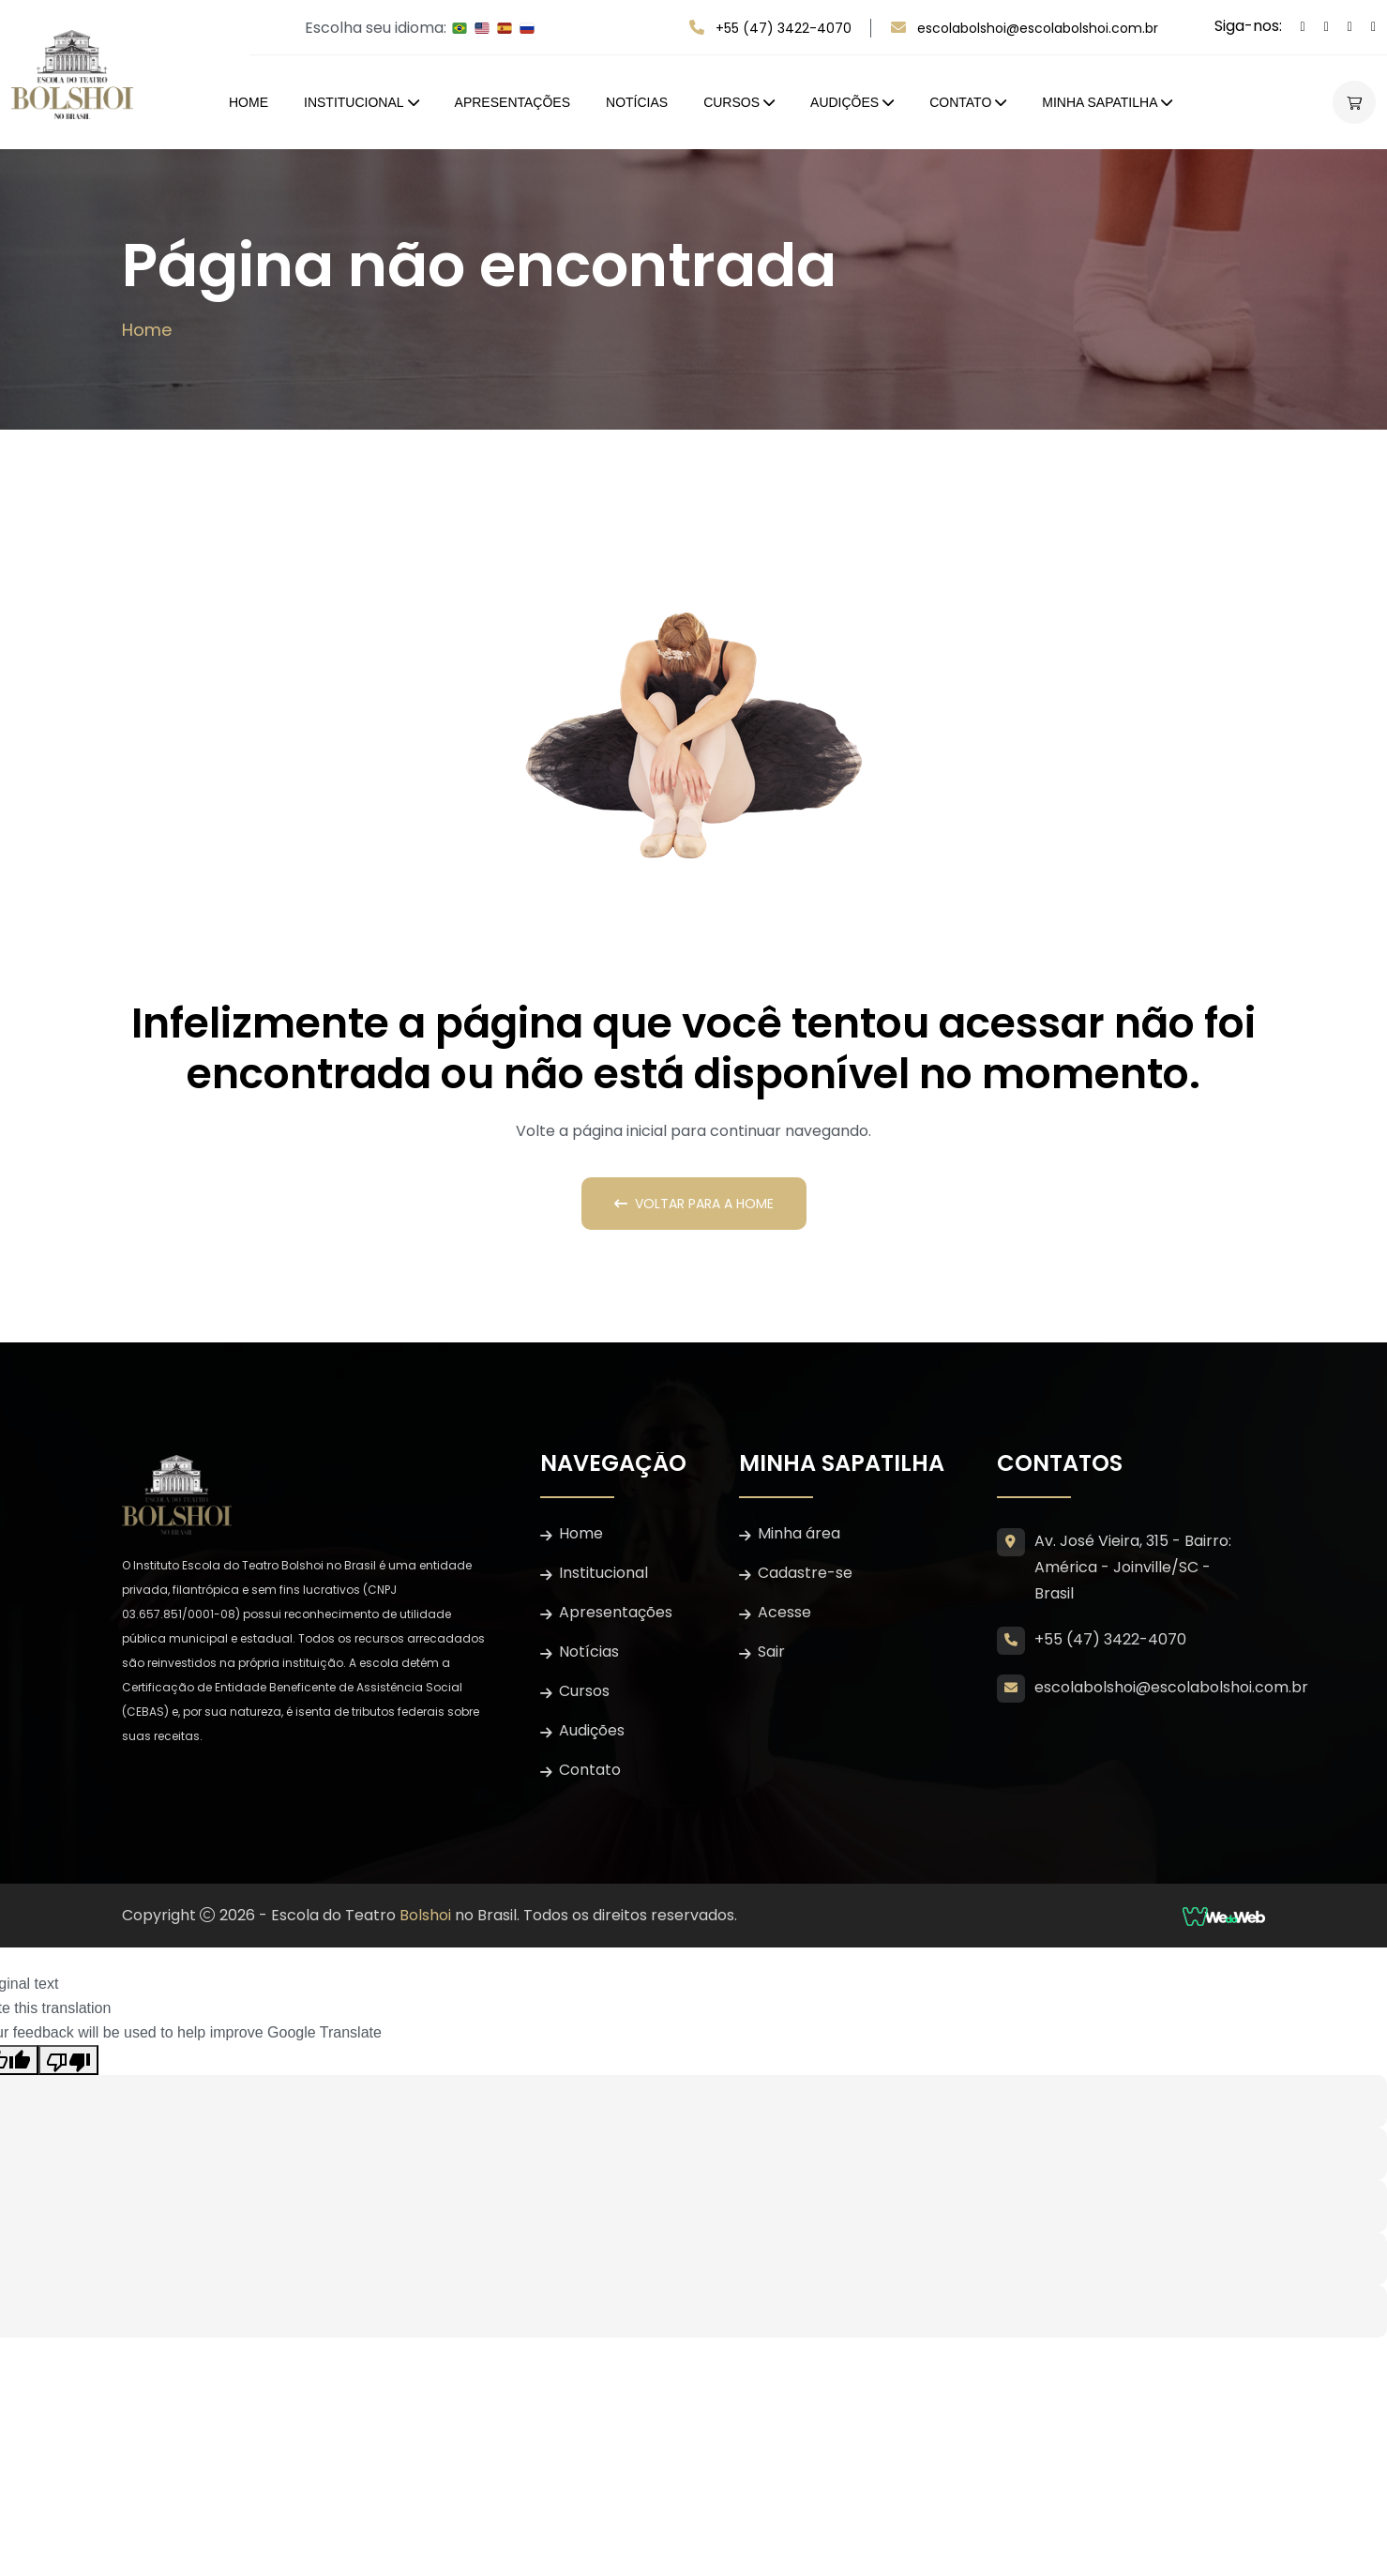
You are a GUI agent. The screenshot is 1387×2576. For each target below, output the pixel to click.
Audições (844, 102)
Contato (960, 102)
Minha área (799, 1533)
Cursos (731, 102)
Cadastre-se (805, 1573)
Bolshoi (425, 1915)
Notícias (637, 102)
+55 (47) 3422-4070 (784, 28)
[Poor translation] (68, 2060)
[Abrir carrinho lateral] (1354, 102)
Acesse (784, 1612)
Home (248, 102)
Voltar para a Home (694, 1203)
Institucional (354, 102)
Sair (771, 1651)
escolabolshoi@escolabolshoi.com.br (1037, 28)
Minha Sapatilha (1099, 102)
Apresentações (512, 102)
